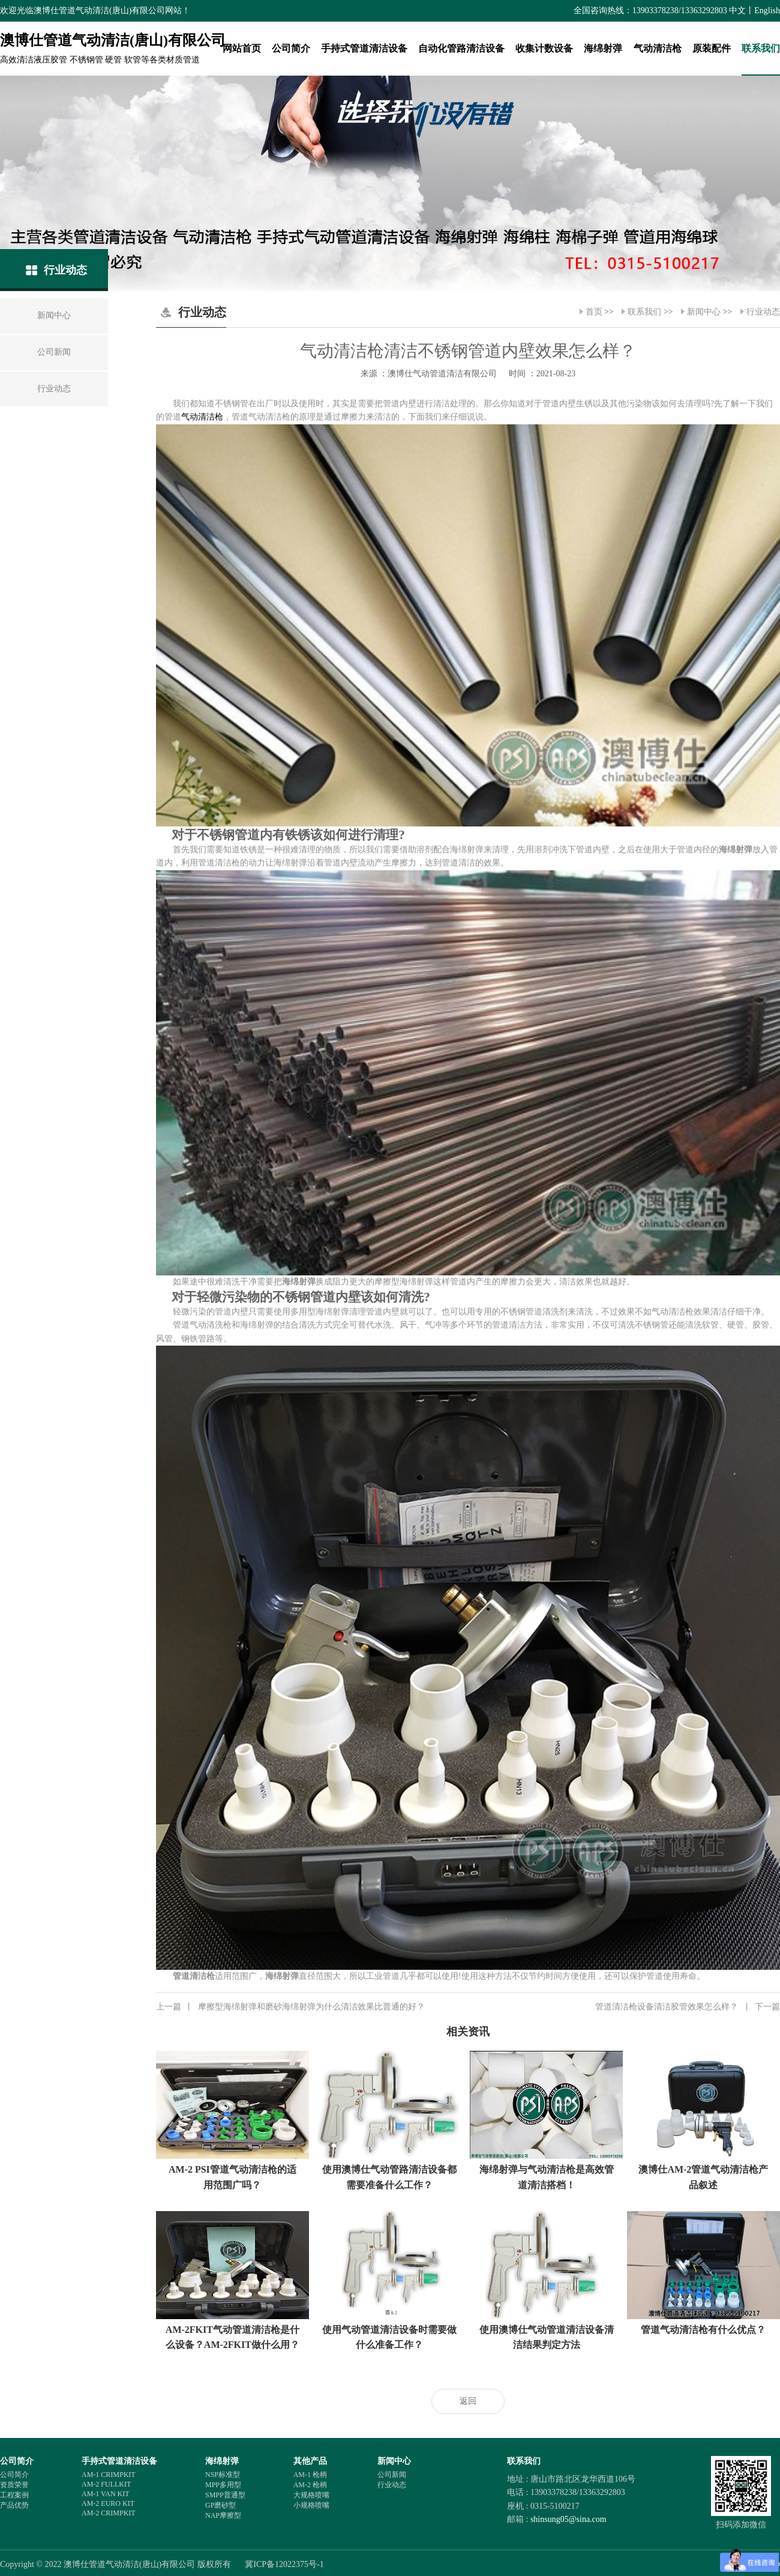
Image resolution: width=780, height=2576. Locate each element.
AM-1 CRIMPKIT (109, 2474)
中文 (737, 10)
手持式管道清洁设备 (364, 48)
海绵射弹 (603, 48)
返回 (468, 2401)
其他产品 (310, 2461)
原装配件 (711, 48)
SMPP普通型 (225, 2495)
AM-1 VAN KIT (106, 2494)
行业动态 (763, 311)
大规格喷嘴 (311, 2495)
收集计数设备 (544, 48)
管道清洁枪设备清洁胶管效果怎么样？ (687, 2007)
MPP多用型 (223, 2485)
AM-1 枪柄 (310, 2474)
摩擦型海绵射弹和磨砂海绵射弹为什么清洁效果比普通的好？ (290, 2007)
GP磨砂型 (220, 2505)
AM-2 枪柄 (310, 2485)
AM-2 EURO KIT (108, 2503)
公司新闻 (391, 2474)
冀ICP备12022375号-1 (284, 2564)
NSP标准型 (222, 2474)
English (767, 10)
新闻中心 (704, 311)
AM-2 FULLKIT (106, 2484)
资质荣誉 (14, 2485)
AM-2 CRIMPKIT (109, 2513)
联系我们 (761, 48)
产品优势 (14, 2505)
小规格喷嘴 (311, 2505)
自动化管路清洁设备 (461, 48)
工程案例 (14, 2495)
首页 (594, 311)
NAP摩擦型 (223, 2515)
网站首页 (242, 48)
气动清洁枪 (658, 48)
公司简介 (291, 48)
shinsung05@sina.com (568, 2519)
